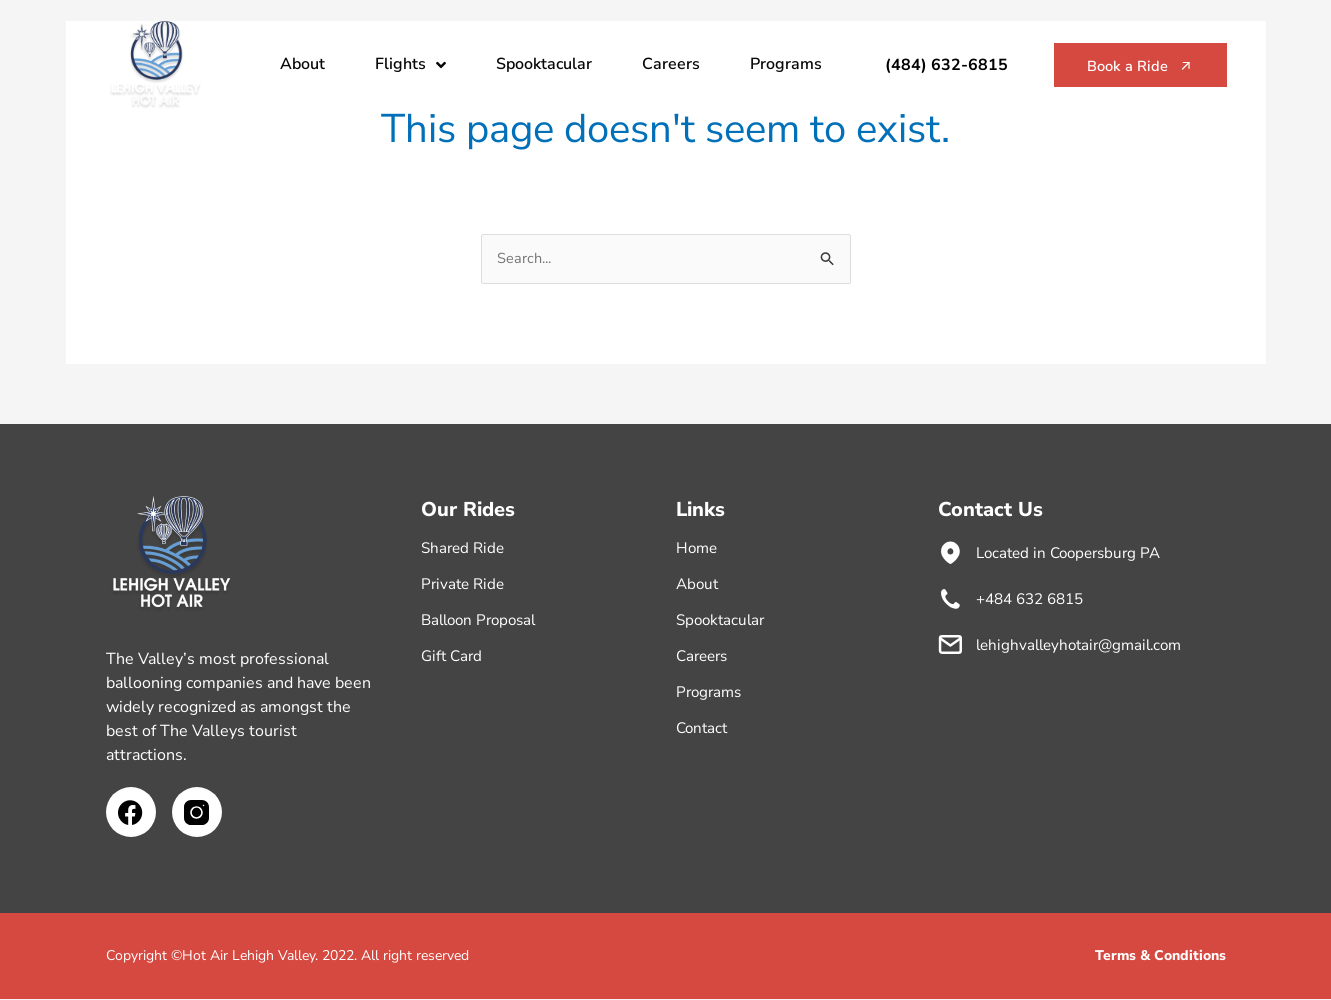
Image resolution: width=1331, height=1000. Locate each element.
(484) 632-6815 (926, 65)
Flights (410, 65)
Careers (671, 64)
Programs (786, 64)
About (302, 64)
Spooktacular (544, 64)
